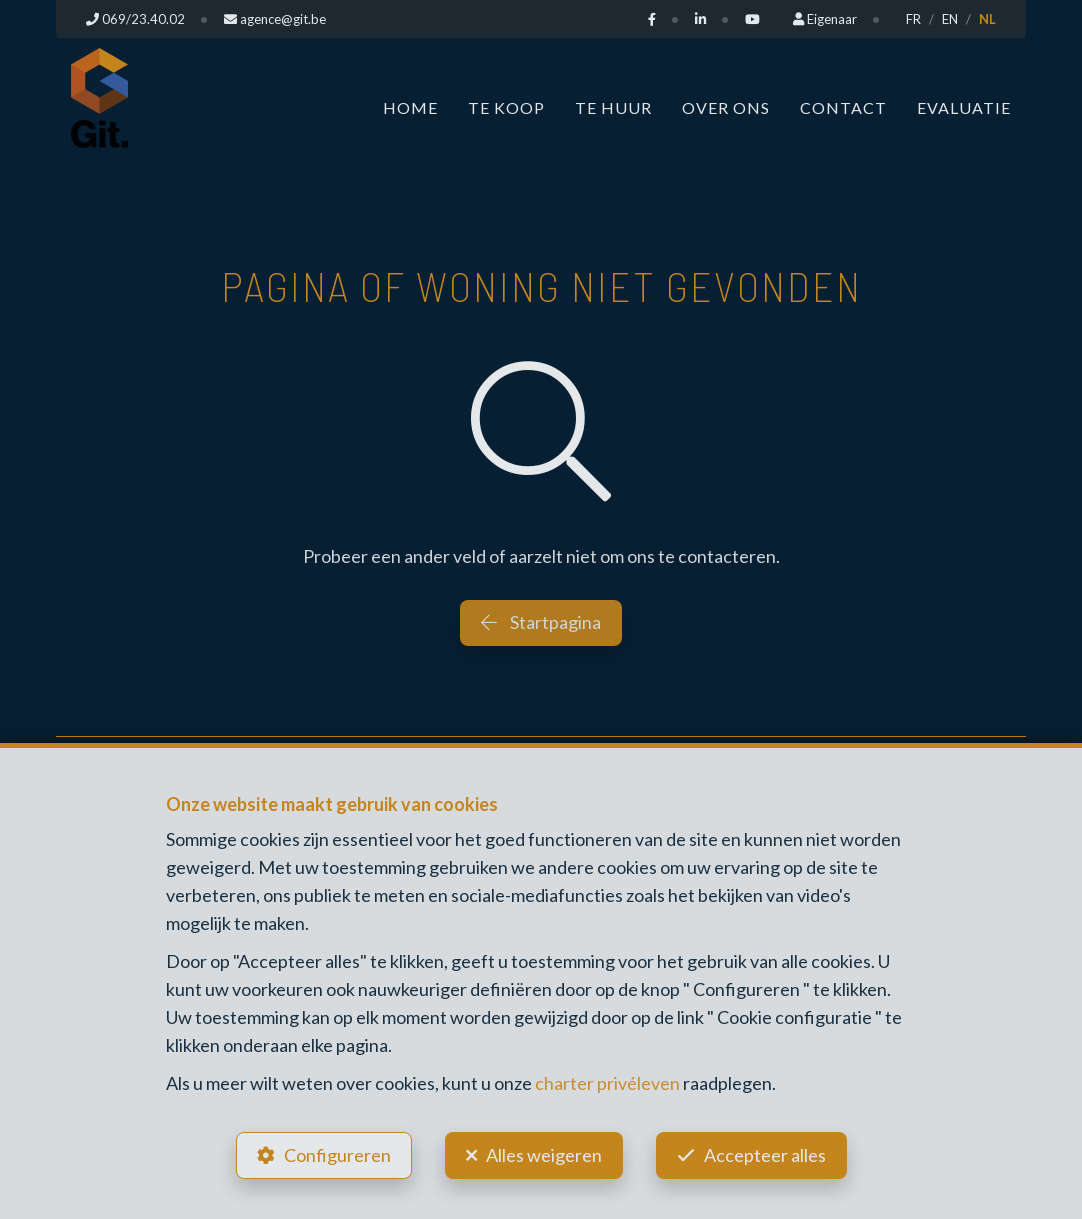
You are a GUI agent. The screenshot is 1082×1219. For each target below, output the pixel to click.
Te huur (613, 107)
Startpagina (541, 622)
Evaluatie (964, 107)
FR (913, 19)
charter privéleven (607, 1083)
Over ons (726, 107)
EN (950, 19)
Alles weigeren (544, 1155)
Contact (843, 107)
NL (987, 19)
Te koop (506, 107)
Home (410, 107)
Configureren (337, 1155)
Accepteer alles (765, 1155)
